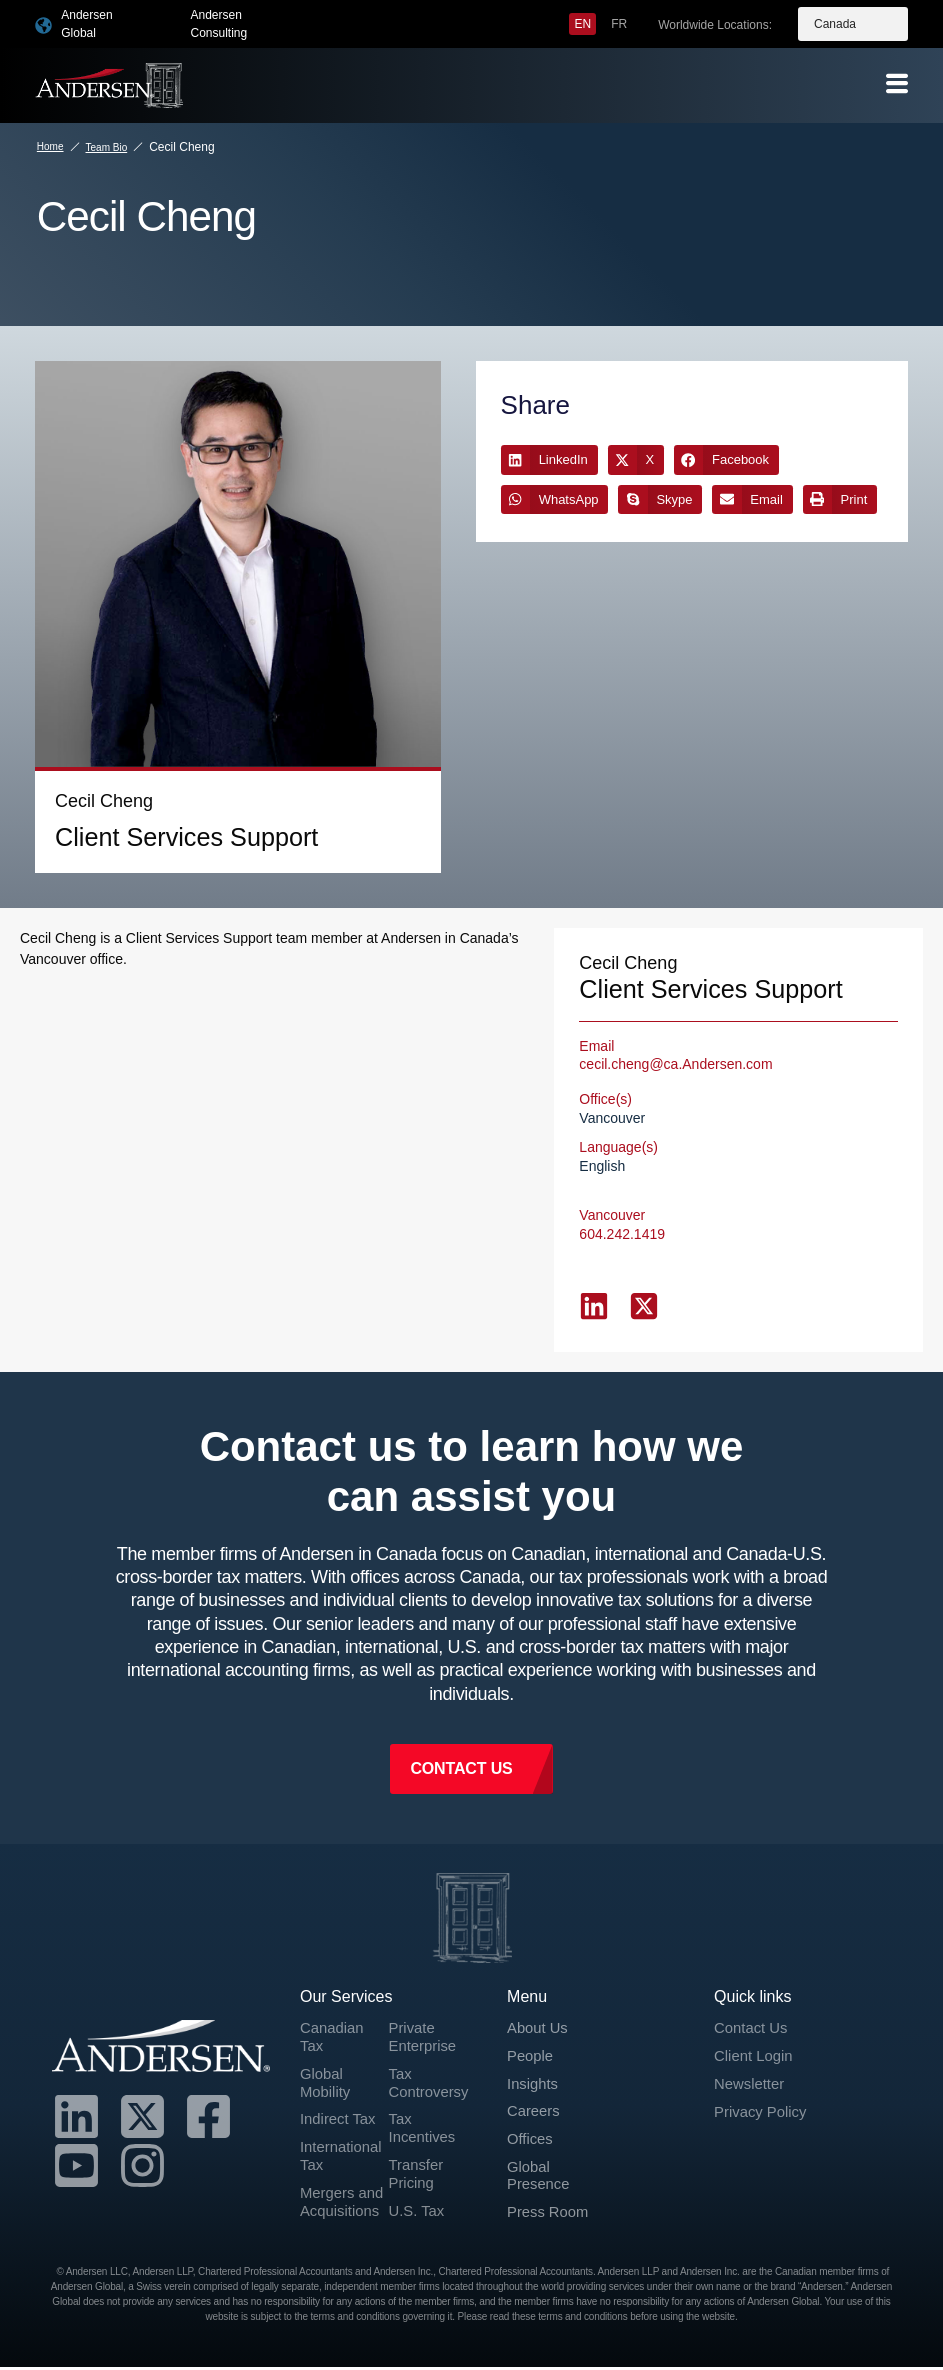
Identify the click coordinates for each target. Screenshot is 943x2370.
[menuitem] (582, 24)
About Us (540, 2002)
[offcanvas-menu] (897, 84)
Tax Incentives (425, 2109)
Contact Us (753, 2002)
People (532, 2031)
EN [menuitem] (582, 24)
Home (50, 146)
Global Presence (541, 2158)
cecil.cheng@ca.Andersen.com (675, 1037)
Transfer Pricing (418, 2157)
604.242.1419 (622, 1207)
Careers (535, 2090)
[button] (549, 459)
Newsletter (752, 2061)
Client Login (756, 2031)
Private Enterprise (425, 2012)
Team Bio (107, 147)
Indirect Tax (341, 2099)
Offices (532, 2119)
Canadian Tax (334, 2012)
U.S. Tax (419, 2196)
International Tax (344, 2138)
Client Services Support (128, 830)
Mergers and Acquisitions (342, 2196)
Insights (534, 2061)
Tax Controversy (432, 2061)
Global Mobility (327, 2061)
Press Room (551, 2197)
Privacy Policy (764, 2090)
